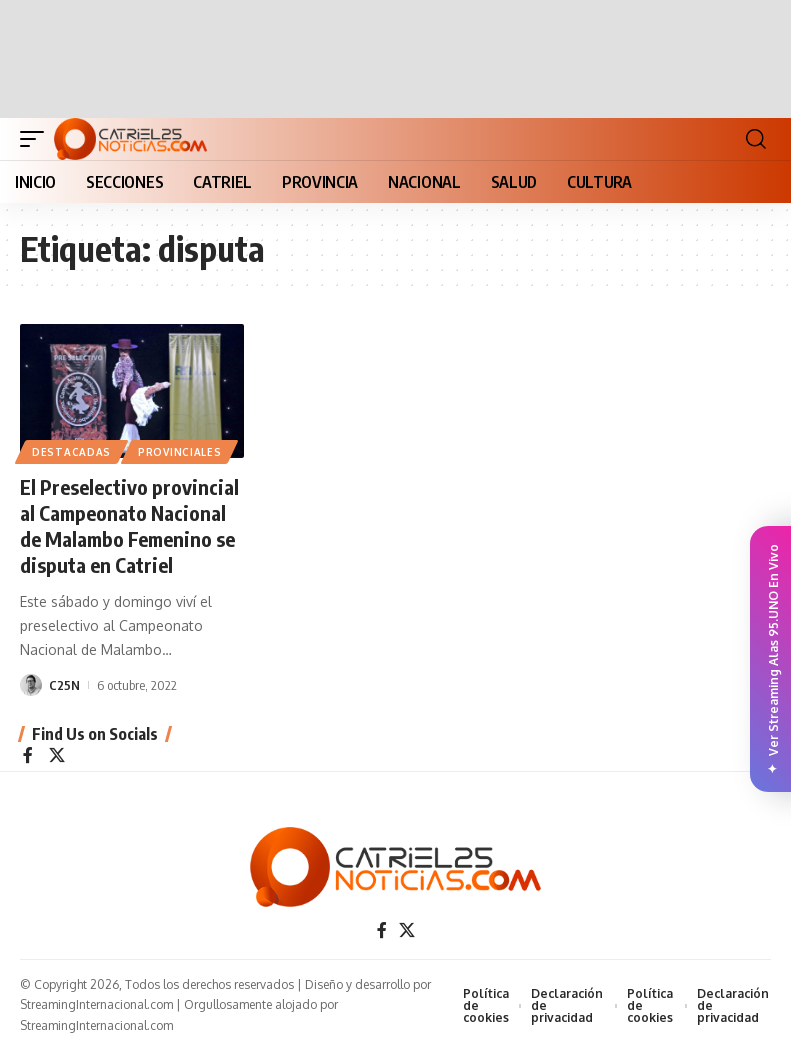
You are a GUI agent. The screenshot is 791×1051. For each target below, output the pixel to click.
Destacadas (71, 452)
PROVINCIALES (179, 452)
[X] (57, 756)
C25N (64, 685)
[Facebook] (28, 756)
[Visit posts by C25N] (31, 685)
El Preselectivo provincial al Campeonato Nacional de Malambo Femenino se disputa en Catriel (129, 525)
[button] (37, 139)
